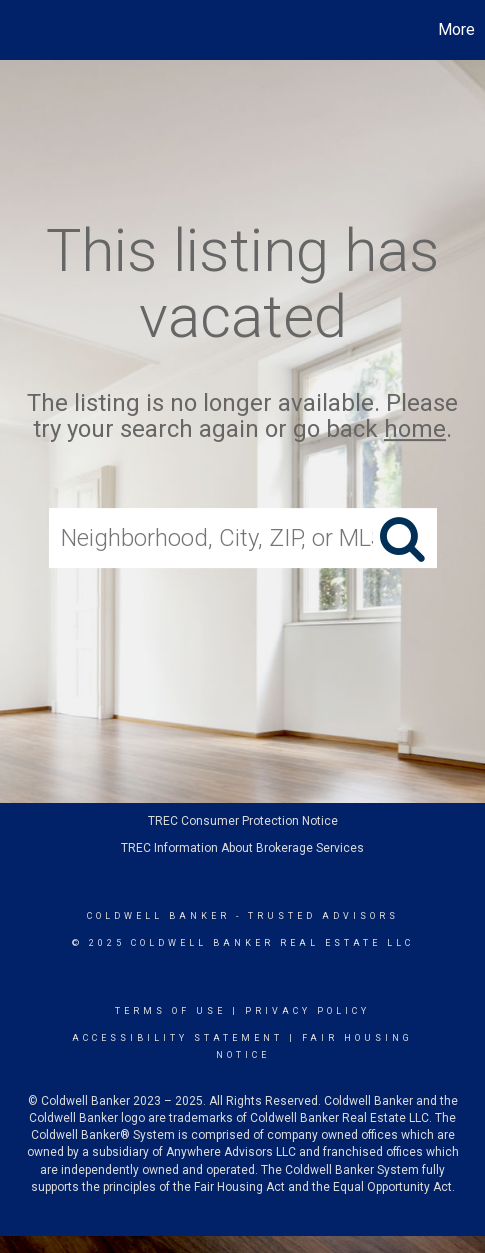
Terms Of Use (170, 1011)
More (456, 29)
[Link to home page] (18, 30)
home (415, 430)
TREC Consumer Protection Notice (243, 821)
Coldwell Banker (158, 916)
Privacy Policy (307, 1011)
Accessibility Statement (177, 1038)
